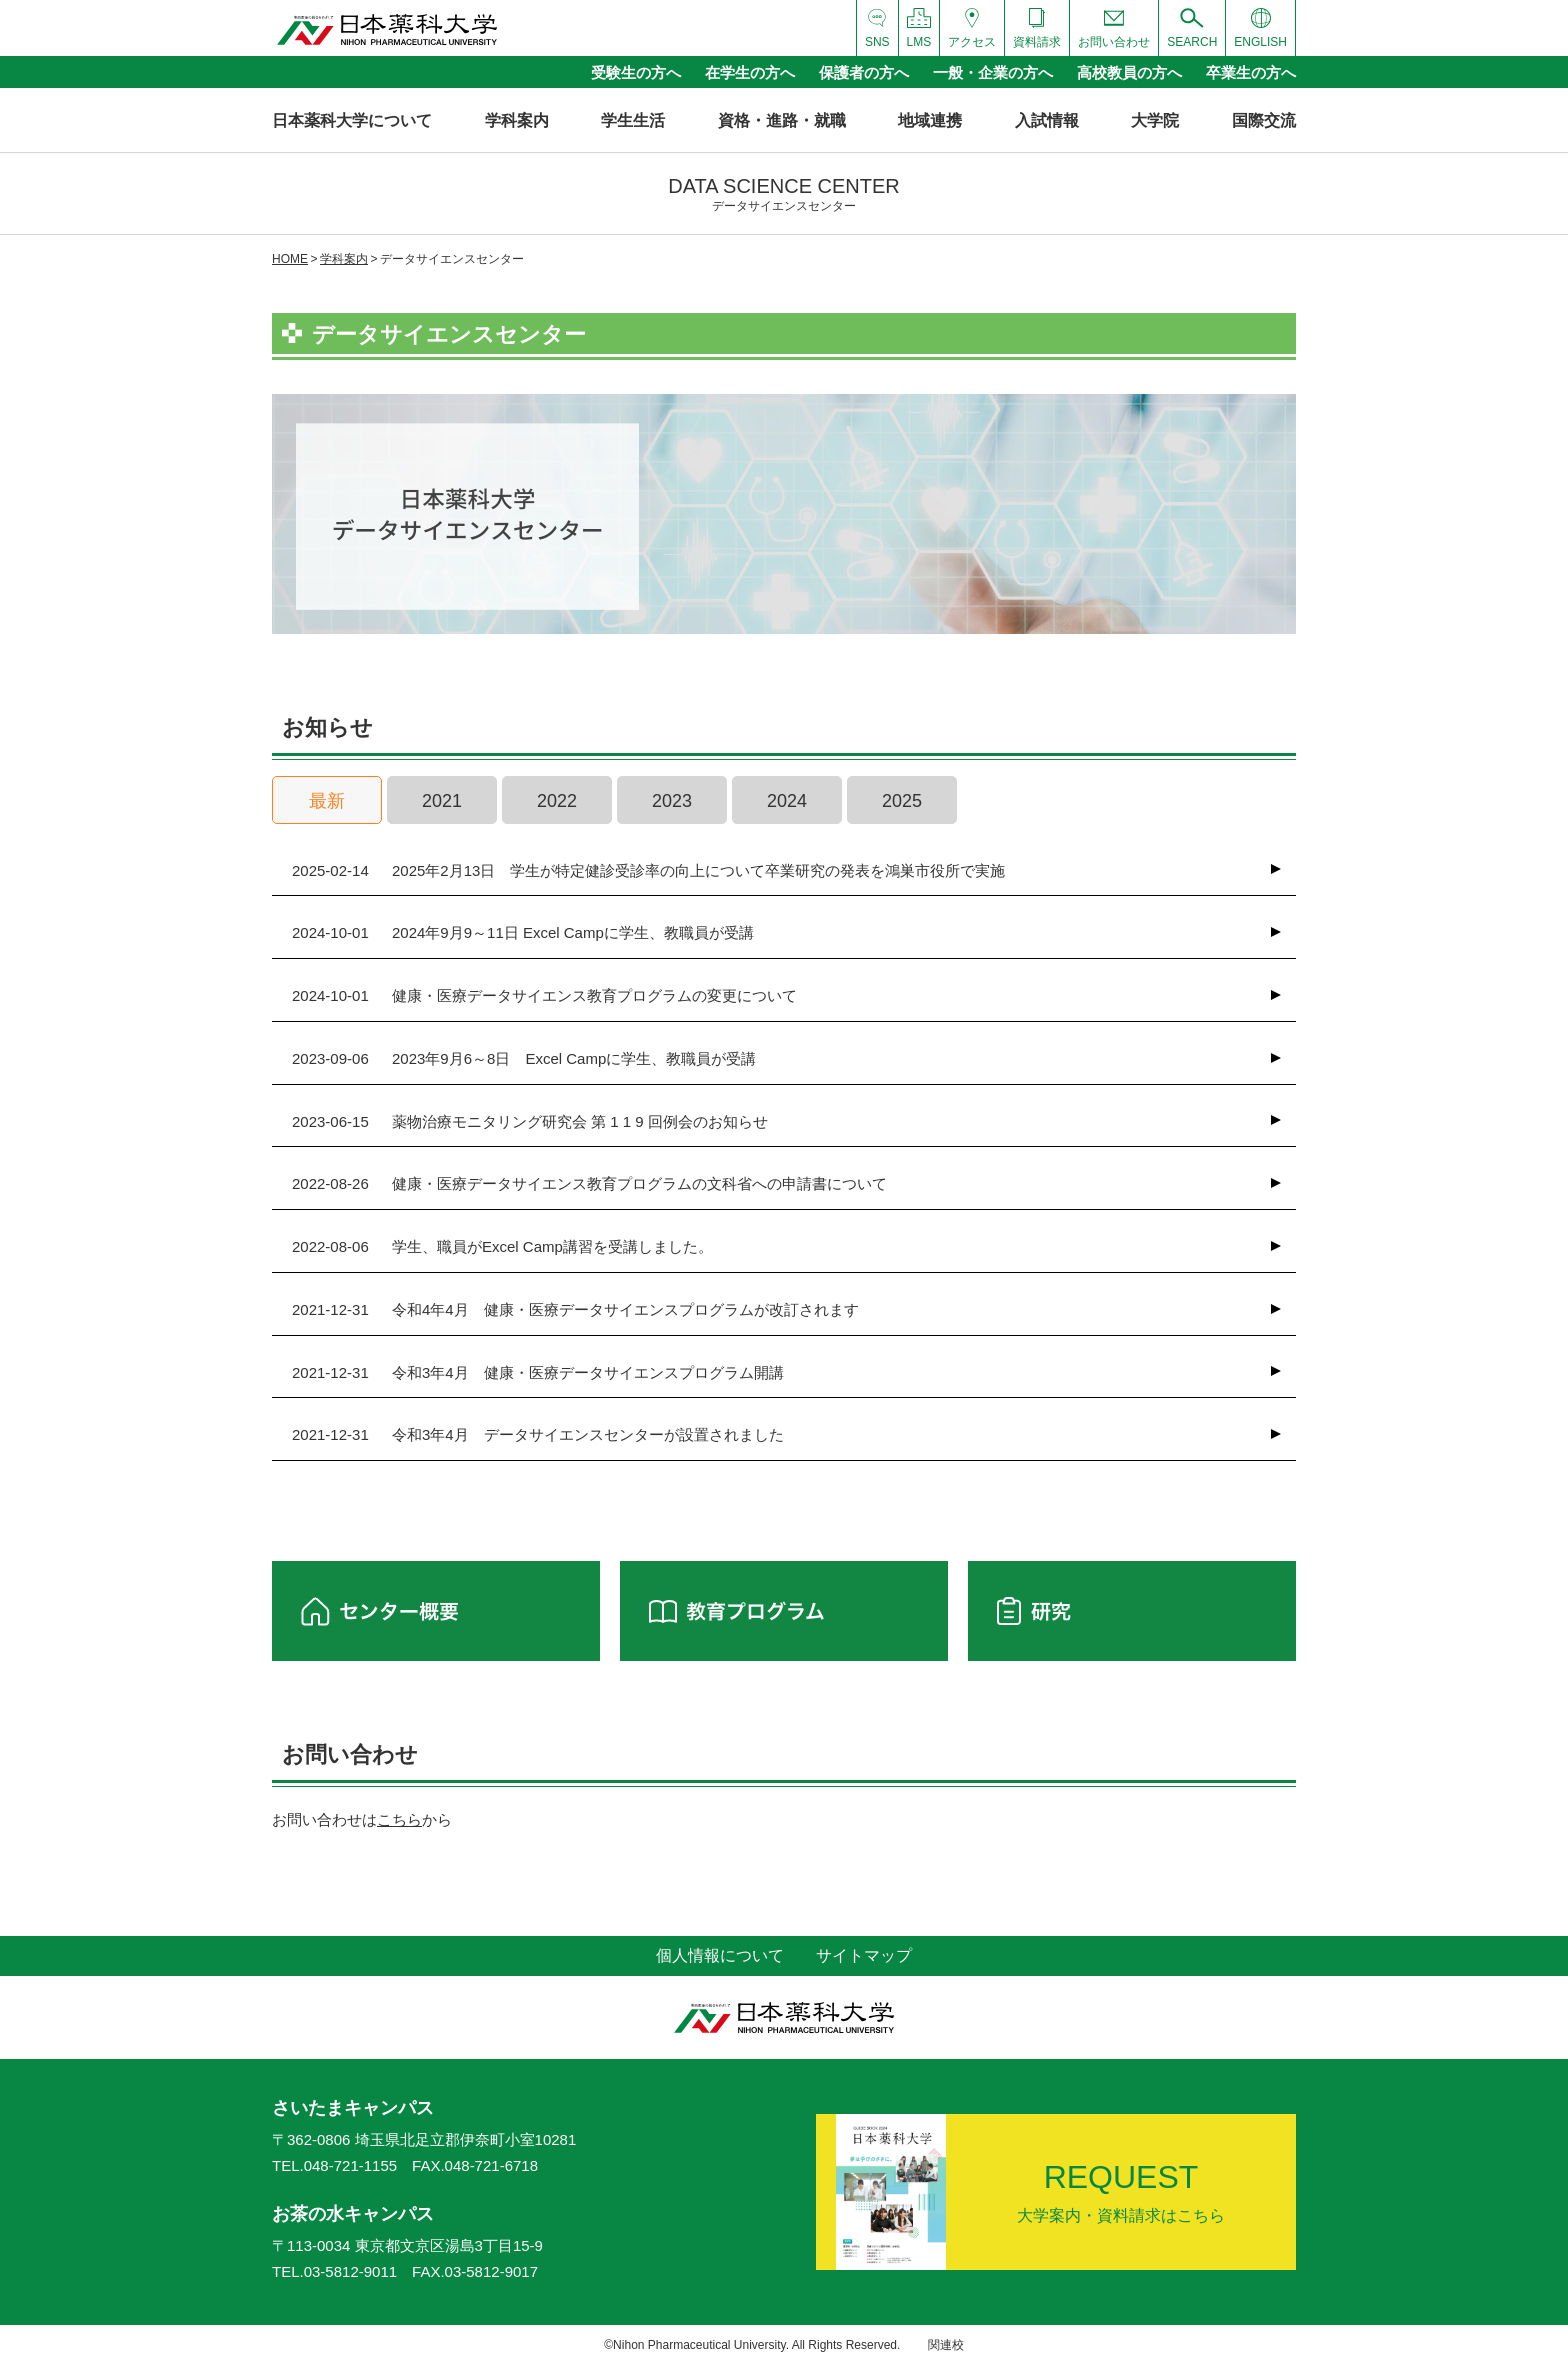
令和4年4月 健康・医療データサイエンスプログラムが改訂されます (575, 1310)
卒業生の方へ (1251, 72)
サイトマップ (864, 1955)
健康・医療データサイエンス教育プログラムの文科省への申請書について (589, 1184)
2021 (442, 801)
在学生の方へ (750, 72)
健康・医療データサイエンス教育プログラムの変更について (544, 996)
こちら (399, 1819)
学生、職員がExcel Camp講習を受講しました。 (502, 1247)
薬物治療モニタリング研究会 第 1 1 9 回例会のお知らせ (530, 1122)
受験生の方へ (636, 72)
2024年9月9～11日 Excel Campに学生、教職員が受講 (523, 933)
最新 (327, 801)
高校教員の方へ (1129, 72)
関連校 (946, 2345)
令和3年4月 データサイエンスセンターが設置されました (538, 1435)
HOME (290, 259)
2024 (787, 801)
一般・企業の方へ (993, 72)
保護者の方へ (864, 72)
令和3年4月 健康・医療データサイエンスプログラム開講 (538, 1373)
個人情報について (720, 1955)
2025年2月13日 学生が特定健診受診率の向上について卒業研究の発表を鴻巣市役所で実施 (648, 871)
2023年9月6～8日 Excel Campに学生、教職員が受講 (524, 1059)
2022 (557, 801)
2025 (902, 801)
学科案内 (344, 259)
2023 (672, 801)
